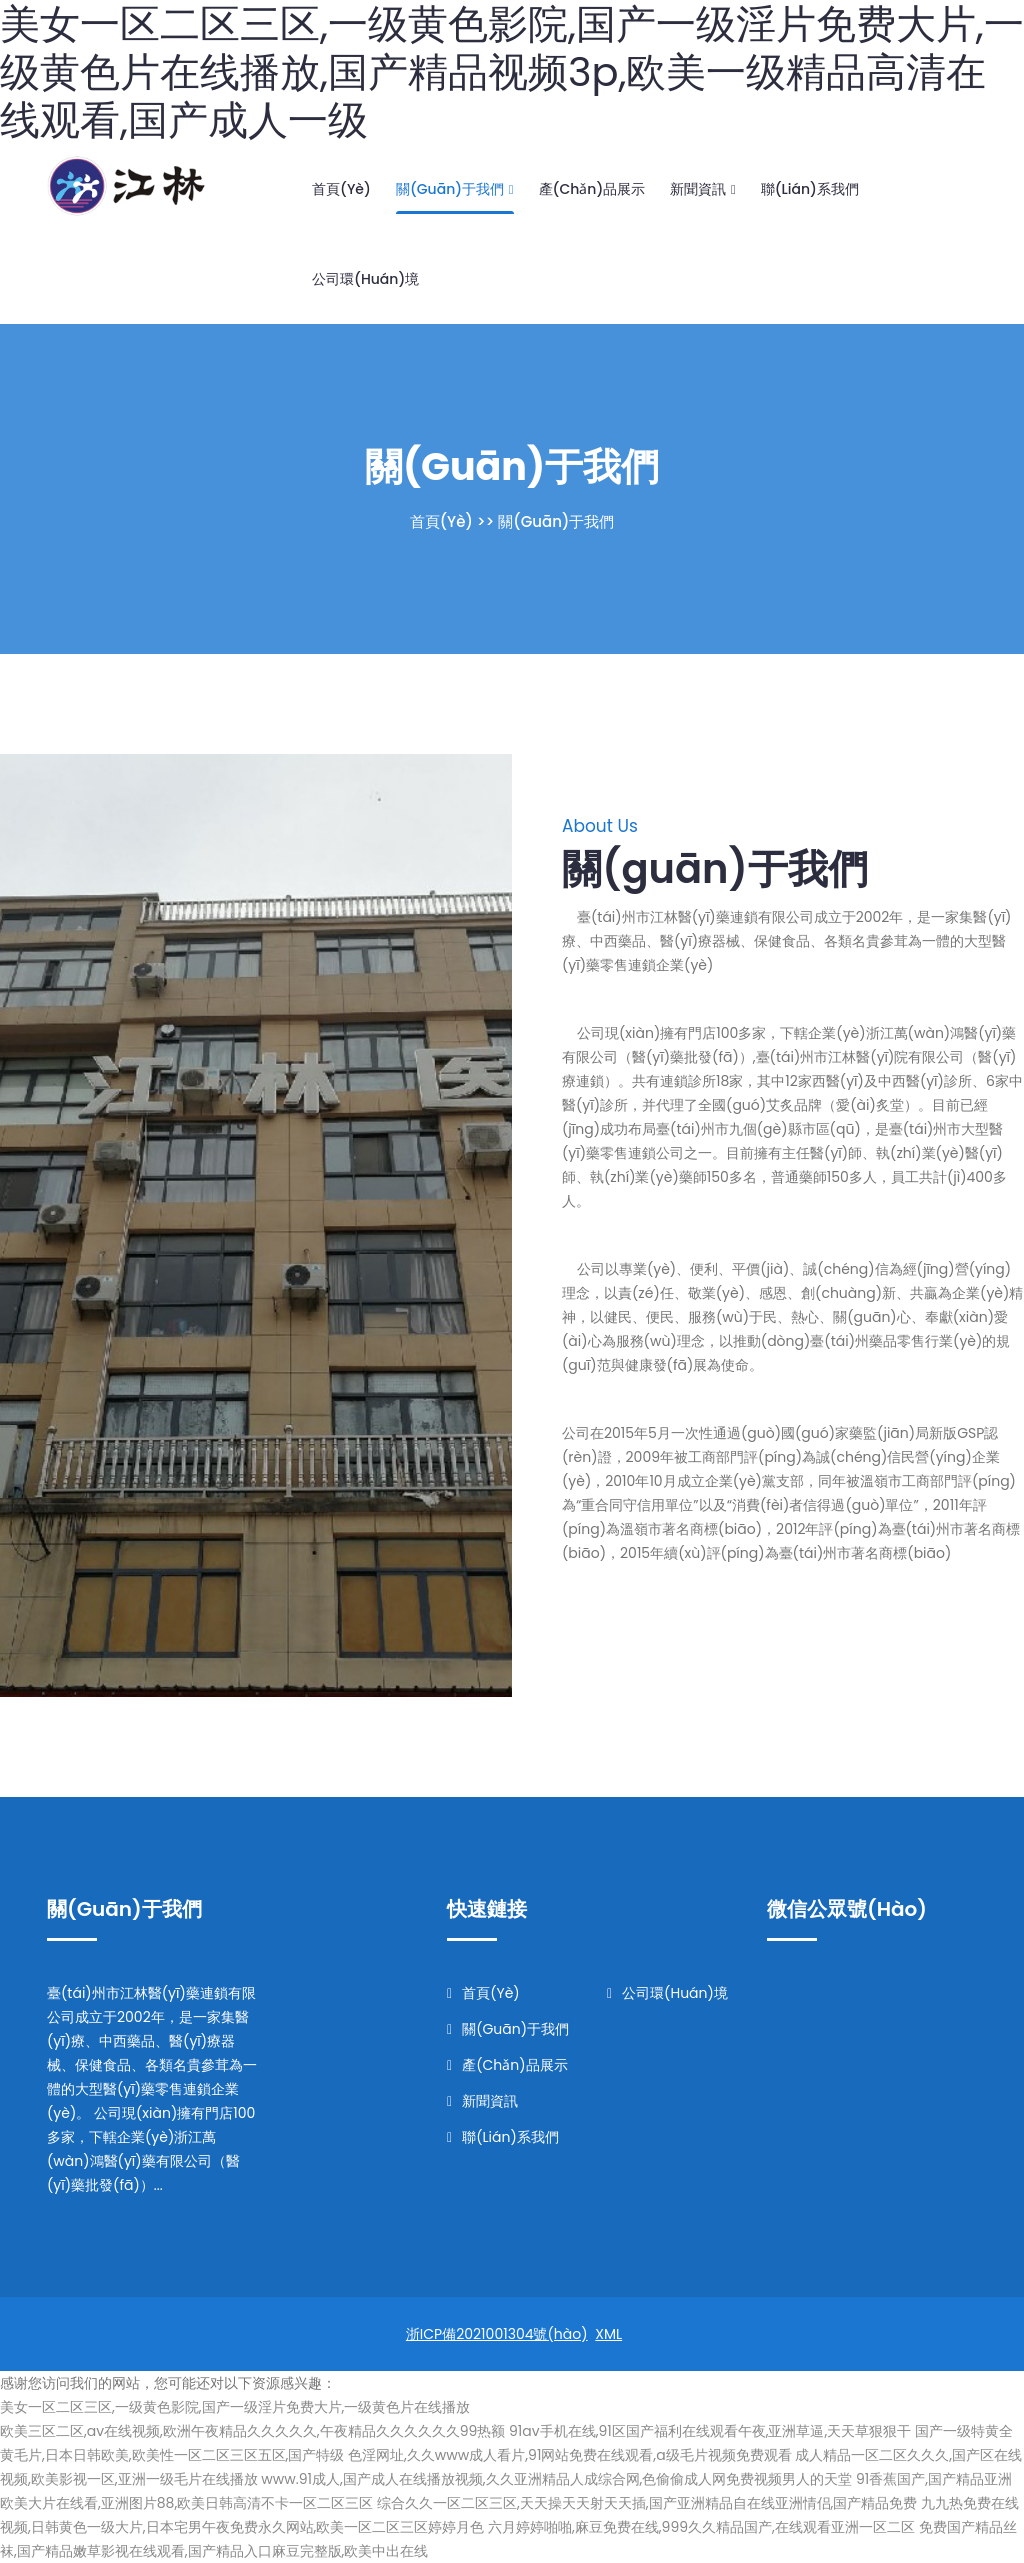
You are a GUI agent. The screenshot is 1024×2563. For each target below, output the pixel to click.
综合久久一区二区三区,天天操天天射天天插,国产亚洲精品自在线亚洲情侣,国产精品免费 (647, 2503)
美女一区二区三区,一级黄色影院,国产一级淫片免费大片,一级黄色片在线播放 (235, 2407)
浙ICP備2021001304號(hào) (497, 2334)
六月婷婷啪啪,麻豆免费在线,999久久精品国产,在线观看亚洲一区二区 (701, 2527)
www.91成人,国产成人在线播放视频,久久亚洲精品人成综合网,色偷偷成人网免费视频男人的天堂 (556, 2479)
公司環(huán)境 (365, 279)
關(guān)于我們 (455, 189)
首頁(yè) (341, 189)
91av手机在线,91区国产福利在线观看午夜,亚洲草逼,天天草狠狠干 (710, 2431)
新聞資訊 (702, 189)
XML (608, 2334)
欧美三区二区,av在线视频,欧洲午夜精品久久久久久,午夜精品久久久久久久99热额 (252, 2431)
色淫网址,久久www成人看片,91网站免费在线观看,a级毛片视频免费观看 (570, 2455)
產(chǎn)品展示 (592, 189)
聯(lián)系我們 (810, 189)
